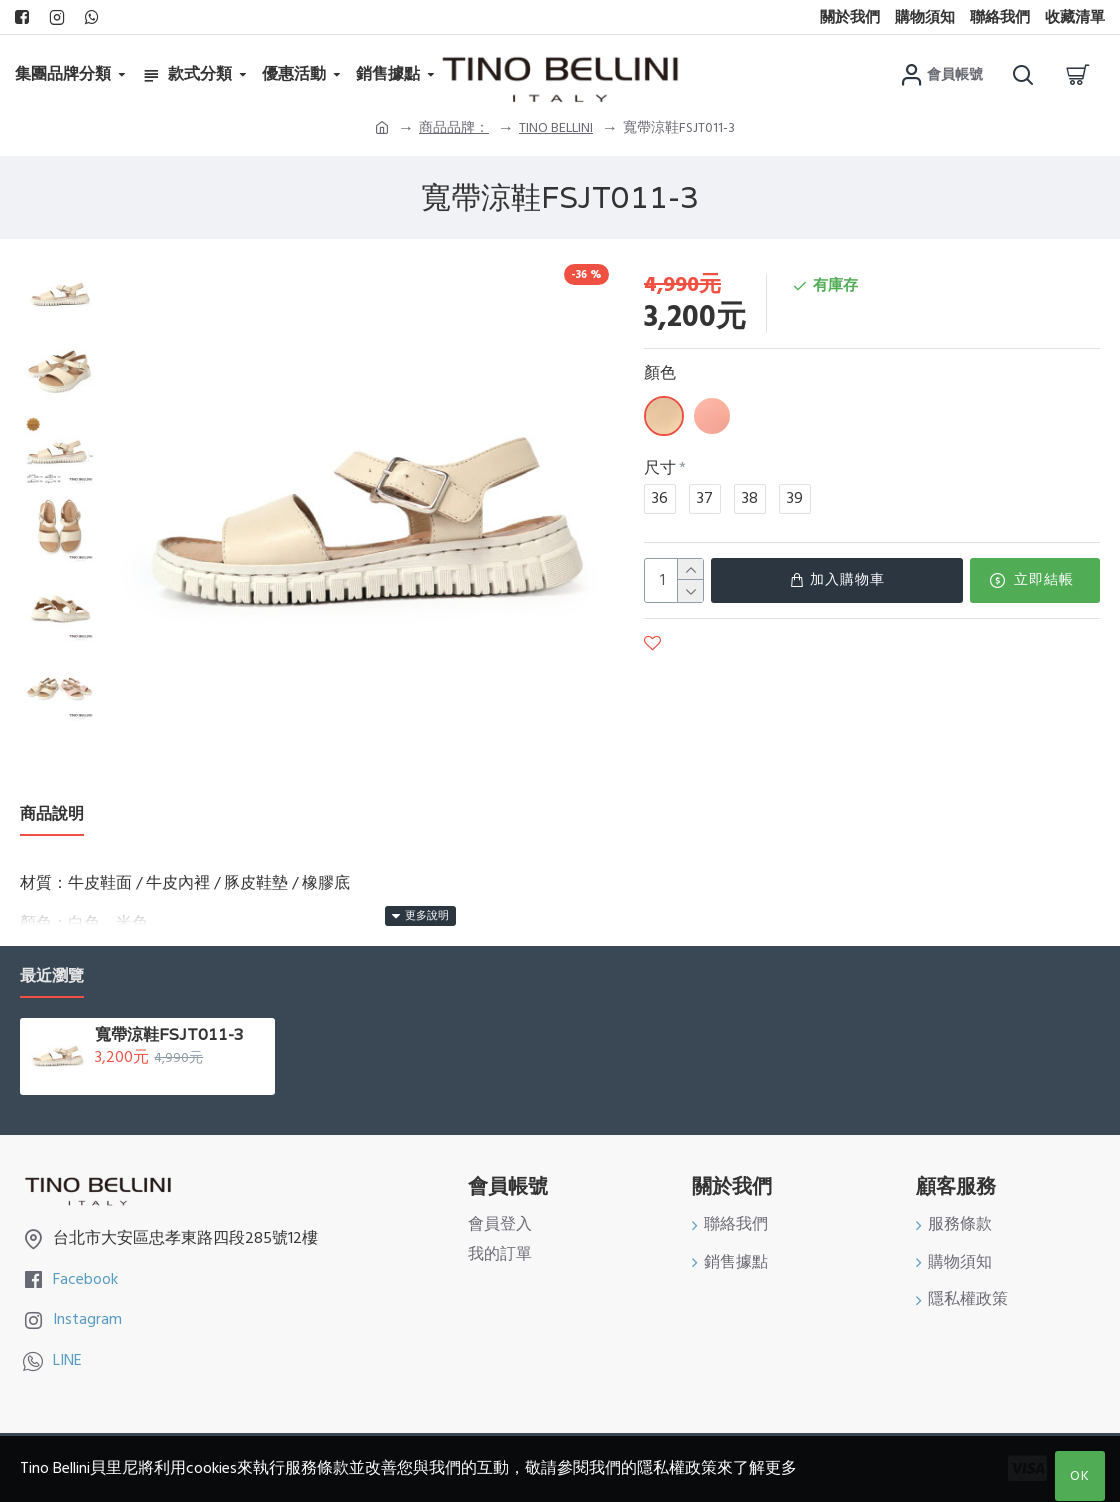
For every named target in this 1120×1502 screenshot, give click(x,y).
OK (1080, 1476)
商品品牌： (454, 128)
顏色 (660, 373)
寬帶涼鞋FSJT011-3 (169, 1035)
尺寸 (660, 468)
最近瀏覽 (52, 976)
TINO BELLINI (556, 128)
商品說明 (52, 814)
